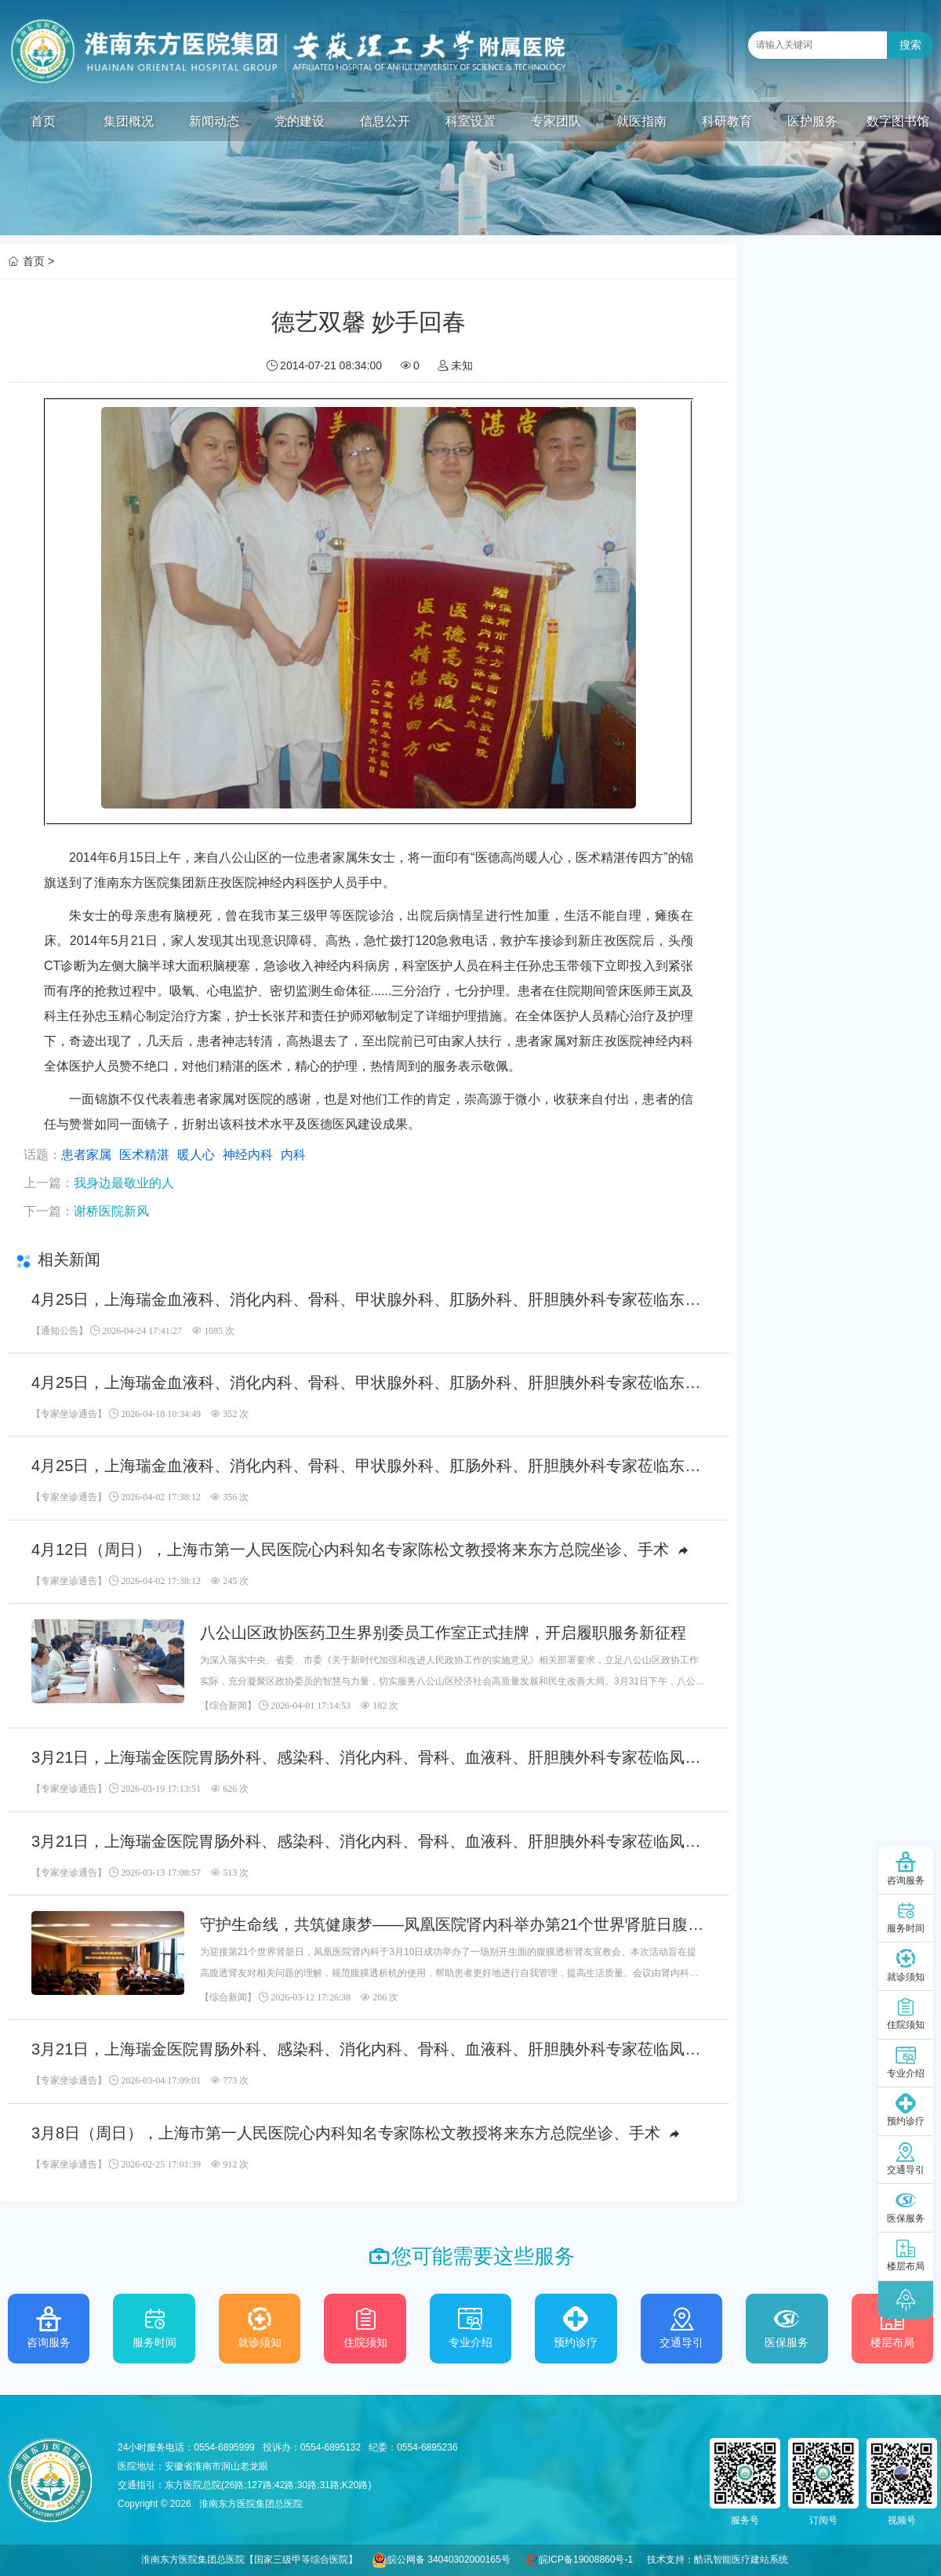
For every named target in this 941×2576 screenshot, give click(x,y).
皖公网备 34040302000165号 (448, 2559)
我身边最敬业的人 (124, 1183)
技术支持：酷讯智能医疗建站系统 (717, 2559)
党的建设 (299, 121)
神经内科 (248, 1154)
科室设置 (470, 121)
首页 (43, 121)
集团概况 (129, 121)
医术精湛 (144, 1154)
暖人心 (196, 1154)
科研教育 (727, 121)
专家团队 (556, 121)
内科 (293, 1154)
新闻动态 (214, 121)
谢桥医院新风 (111, 1211)
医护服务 (812, 121)
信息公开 (385, 121)
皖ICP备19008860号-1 (586, 2559)
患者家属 (86, 1154)
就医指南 (641, 121)
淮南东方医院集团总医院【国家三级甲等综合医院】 (249, 2559)
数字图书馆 (898, 121)
